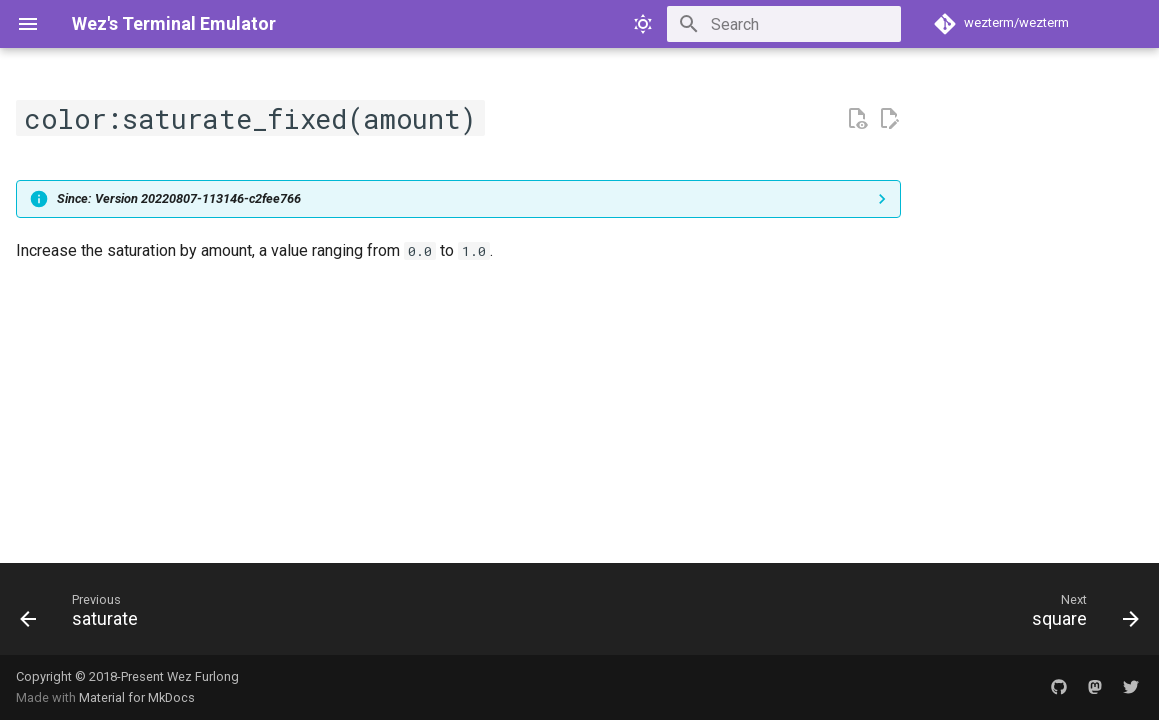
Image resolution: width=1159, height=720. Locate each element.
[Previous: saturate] (85, 615)
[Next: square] (1079, 615)
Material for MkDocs (137, 697)
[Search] (784, 24)
